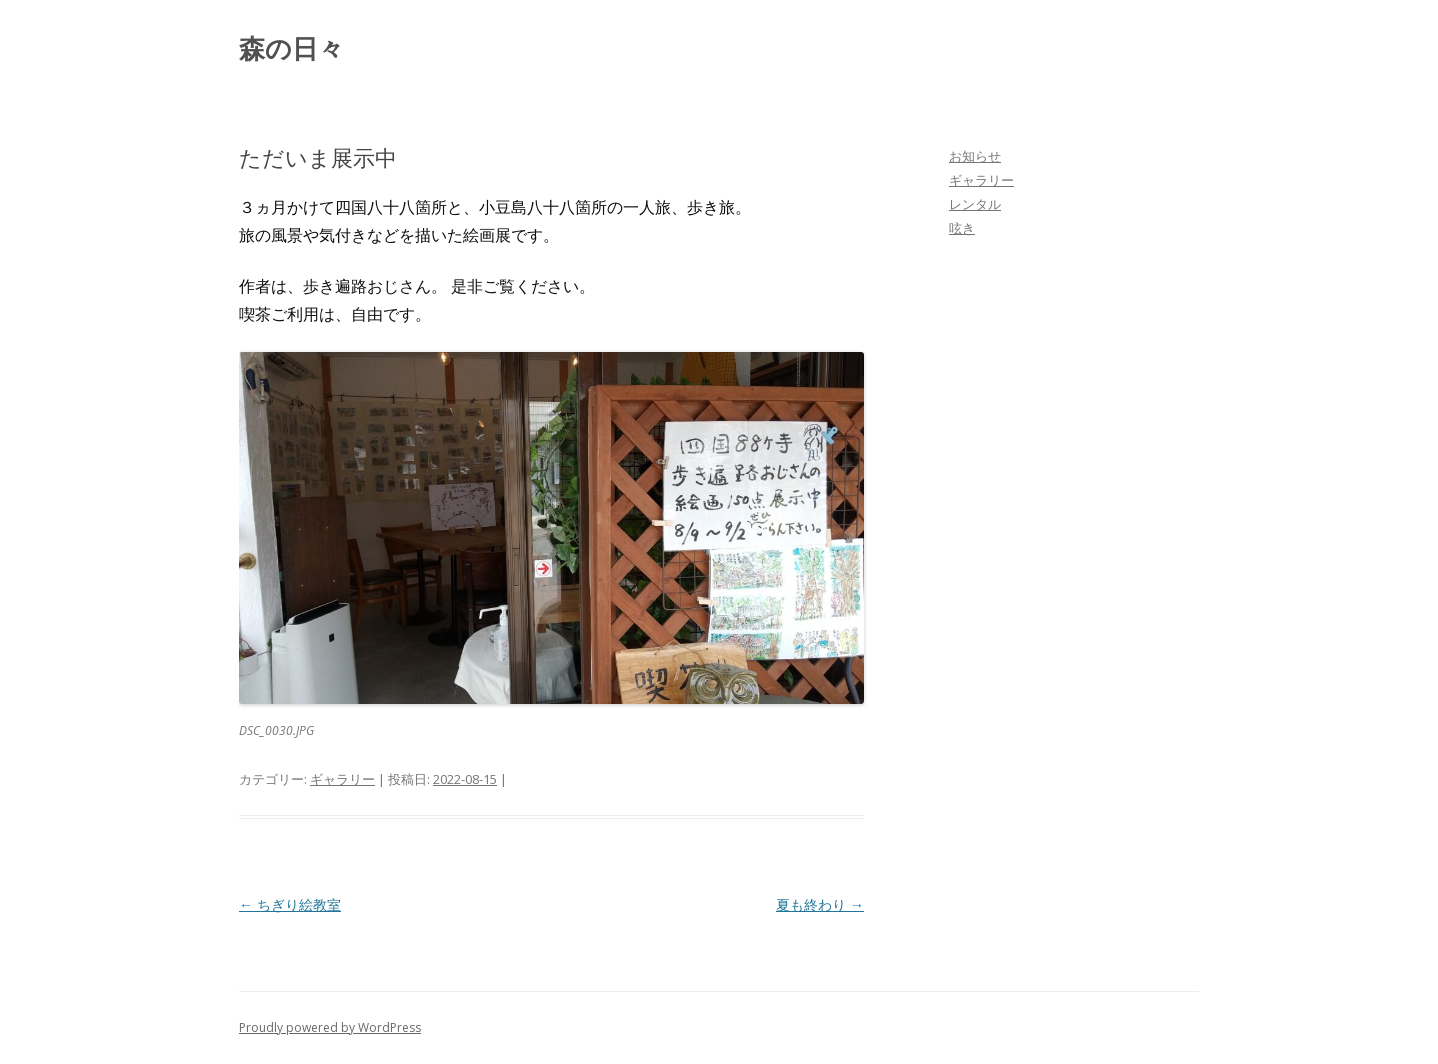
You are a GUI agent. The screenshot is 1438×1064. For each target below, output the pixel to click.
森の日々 (291, 48)
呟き (962, 228)
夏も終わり (820, 904)
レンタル (975, 204)
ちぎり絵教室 (290, 904)
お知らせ (975, 156)
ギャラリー (342, 779)
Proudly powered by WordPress (330, 1027)
